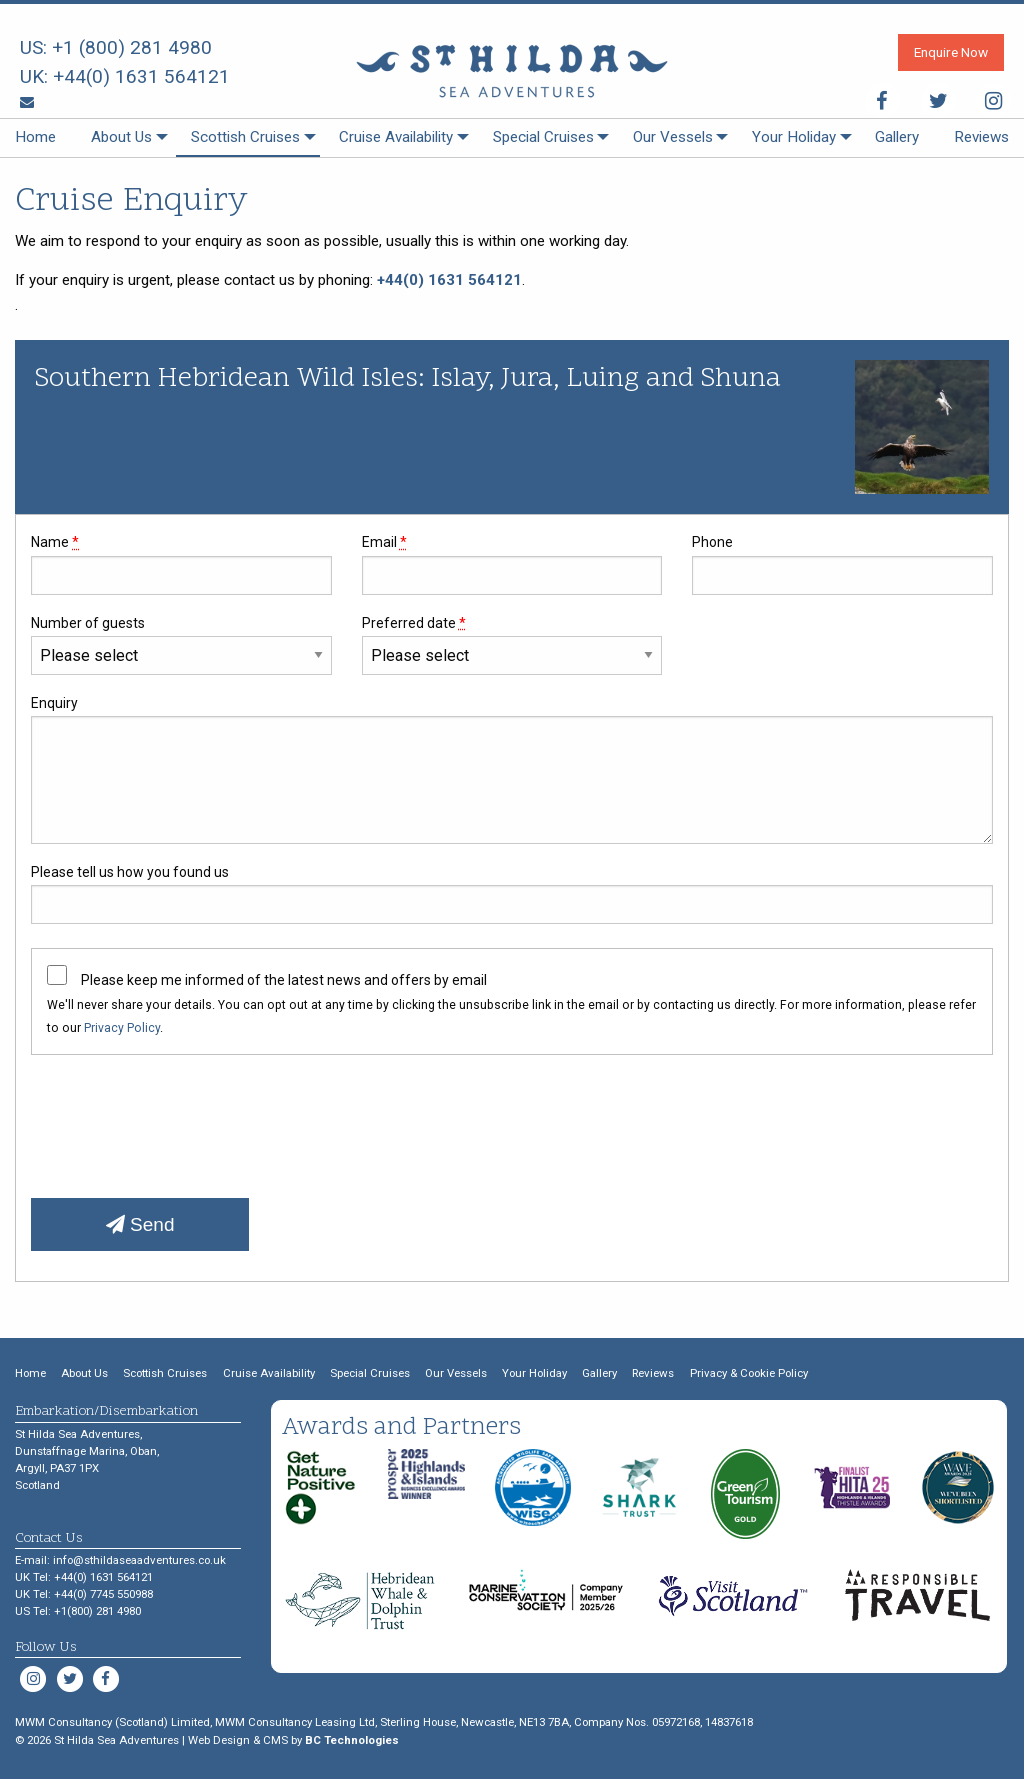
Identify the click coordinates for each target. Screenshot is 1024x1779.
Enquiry (512, 769)
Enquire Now (951, 52)
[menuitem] (35, 138)
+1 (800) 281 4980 (132, 47)
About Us (121, 137)
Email (512, 564)
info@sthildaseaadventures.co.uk (139, 1560)
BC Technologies (352, 1740)
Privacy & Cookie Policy (749, 1373)
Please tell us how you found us (512, 894)
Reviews (981, 137)
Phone (842, 564)
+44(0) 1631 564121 (141, 76)
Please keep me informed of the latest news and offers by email (284, 980)
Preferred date (512, 645)
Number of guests (181, 645)
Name (181, 564)
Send (140, 1224)
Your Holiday (794, 137)
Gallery (897, 137)
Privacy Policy (122, 1028)
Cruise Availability (396, 137)
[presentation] (183, 1119)
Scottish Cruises (245, 137)
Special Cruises (543, 137)
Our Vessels (673, 137)
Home (35, 137)
